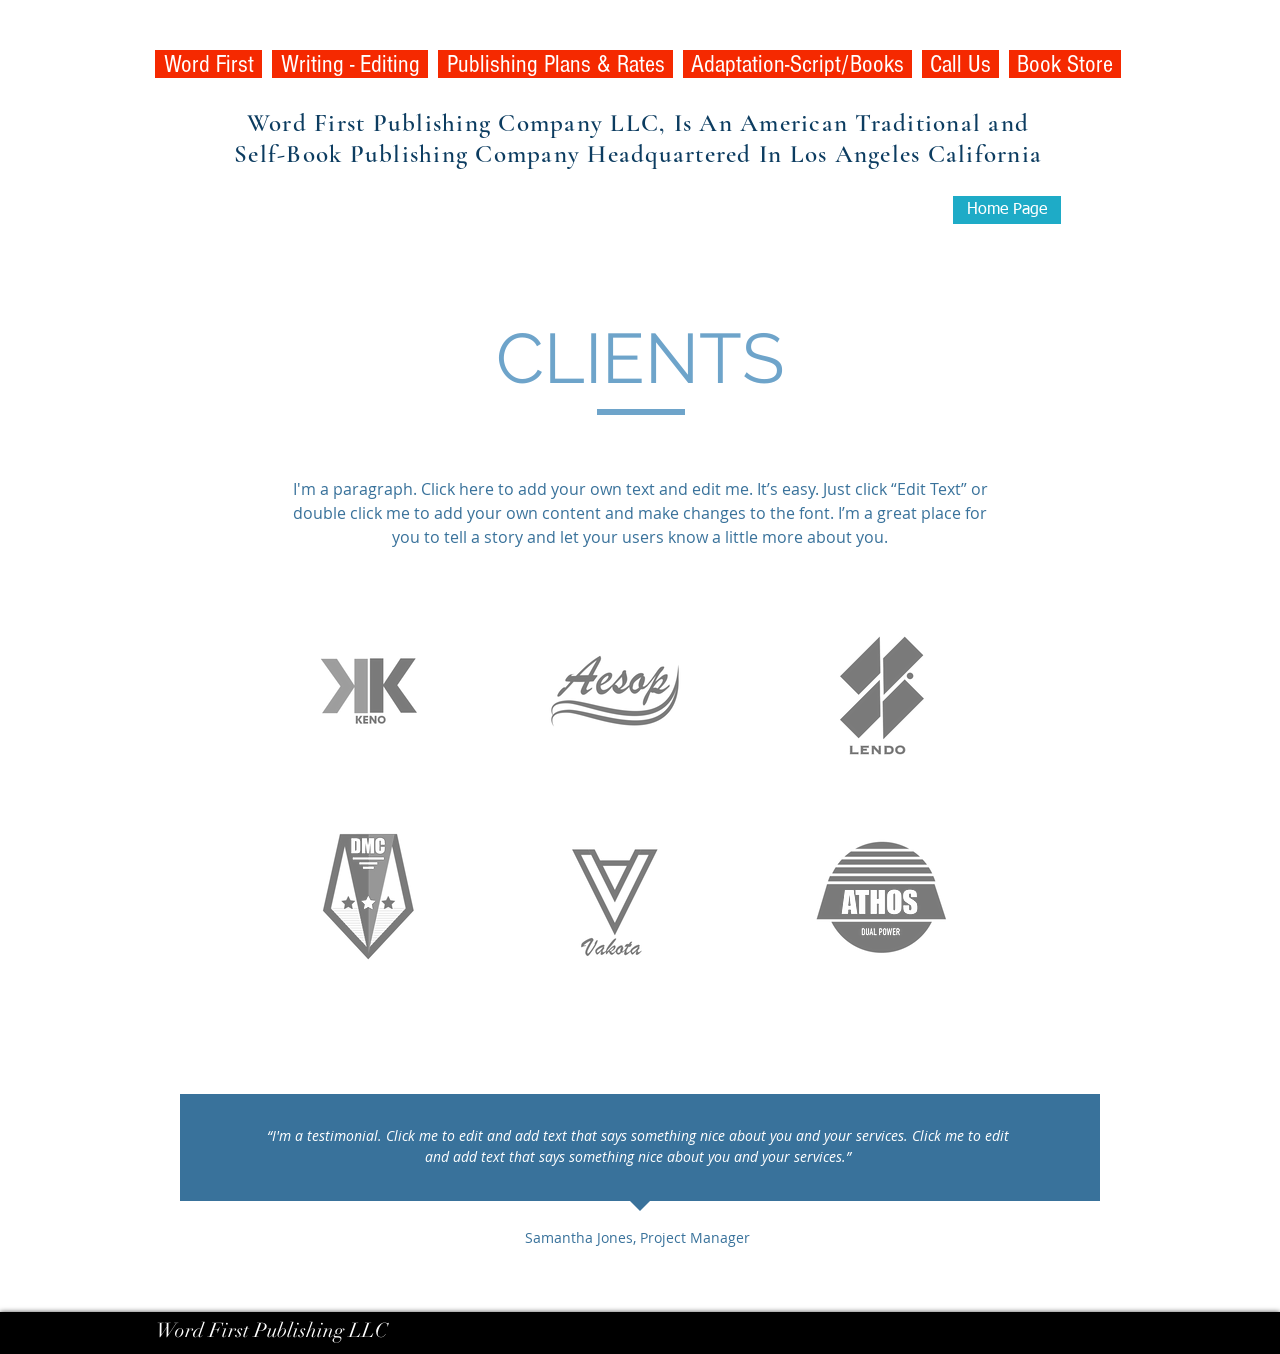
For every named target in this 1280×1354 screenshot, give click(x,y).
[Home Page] (1007, 210)
